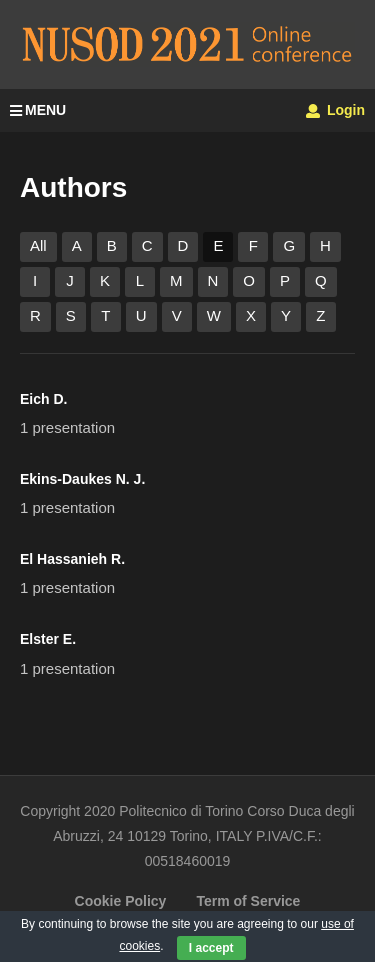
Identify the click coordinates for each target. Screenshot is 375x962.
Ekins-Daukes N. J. (82, 479)
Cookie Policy (121, 901)
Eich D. (43, 399)
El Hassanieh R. (72, 559)
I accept (211, 948)
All (38, 245)
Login (335, 110)
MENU (38, 110)
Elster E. (48, 639)
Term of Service (248, 901)
